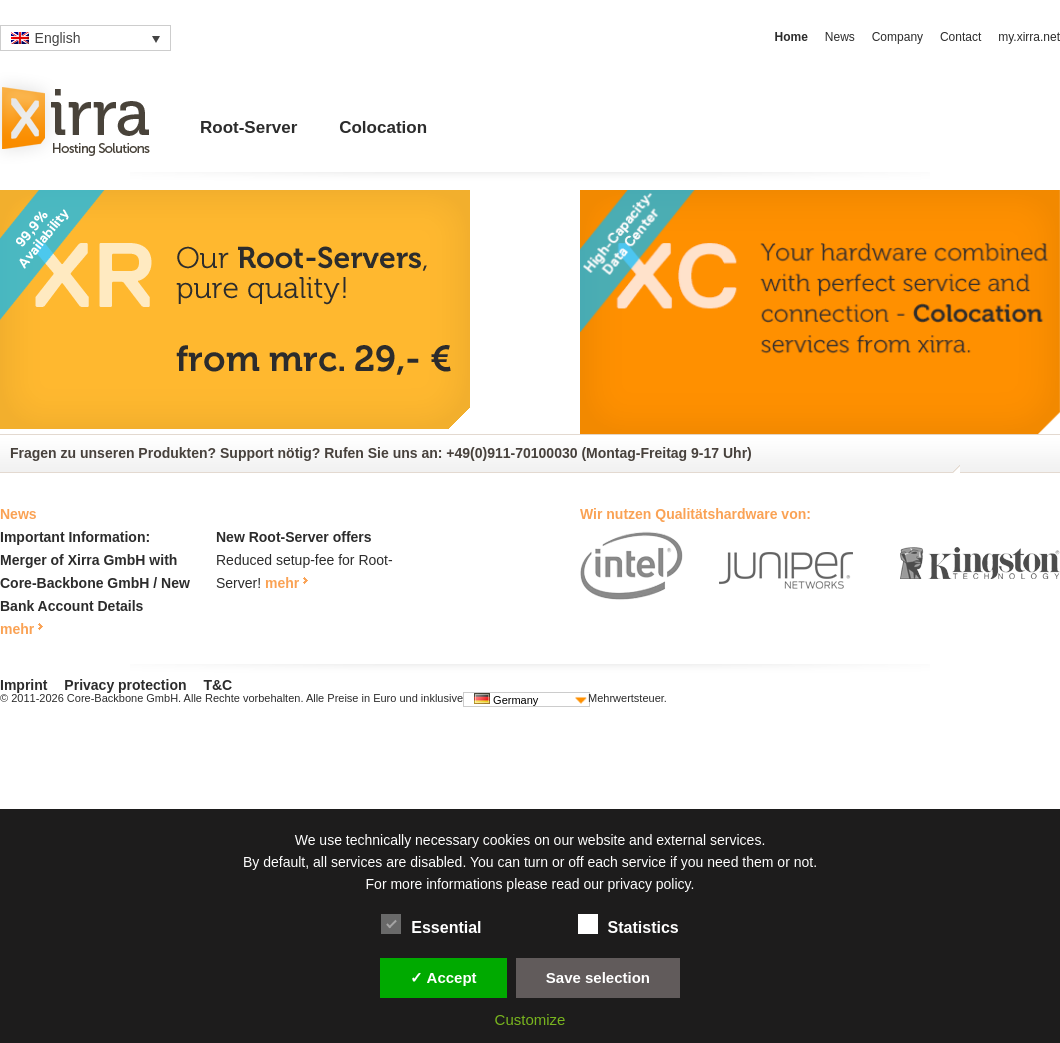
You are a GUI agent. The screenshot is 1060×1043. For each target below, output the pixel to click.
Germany (506, 699)
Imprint (23, 685)
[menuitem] (85, 38)
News (840, 37)
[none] (85, 38)
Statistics (628, 924)
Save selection (598, 977)
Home (791, 37)
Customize (530, 1019)
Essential (431, 924)
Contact (960, 37)
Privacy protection (125, 685)
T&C (217, 685)
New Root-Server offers (294, 537)
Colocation (383, 127)
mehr (17, 629)
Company (897, 37)
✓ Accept (443, 977)
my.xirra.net (1029, 37)
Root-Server (248, 127)
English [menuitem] (58, 38)
